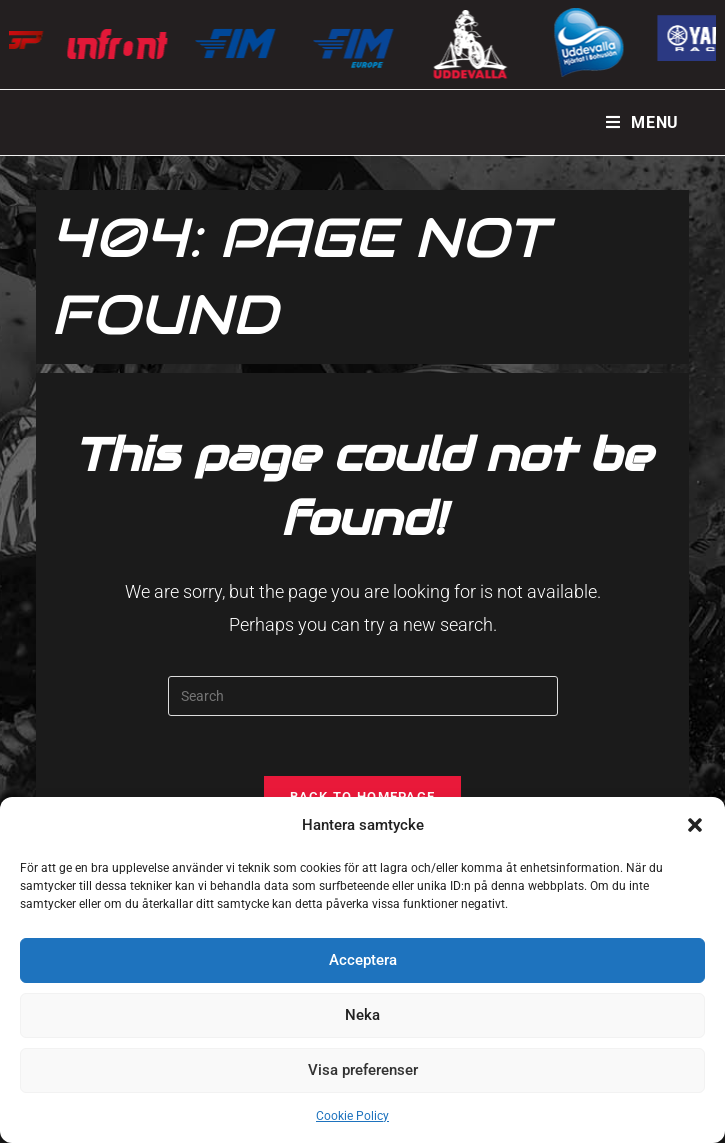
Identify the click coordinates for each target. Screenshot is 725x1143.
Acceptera (363, 960)
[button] (695, 825)
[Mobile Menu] (642, 122)
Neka (362, 1015)
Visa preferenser (363, 1070)
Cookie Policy (352, 1116)
